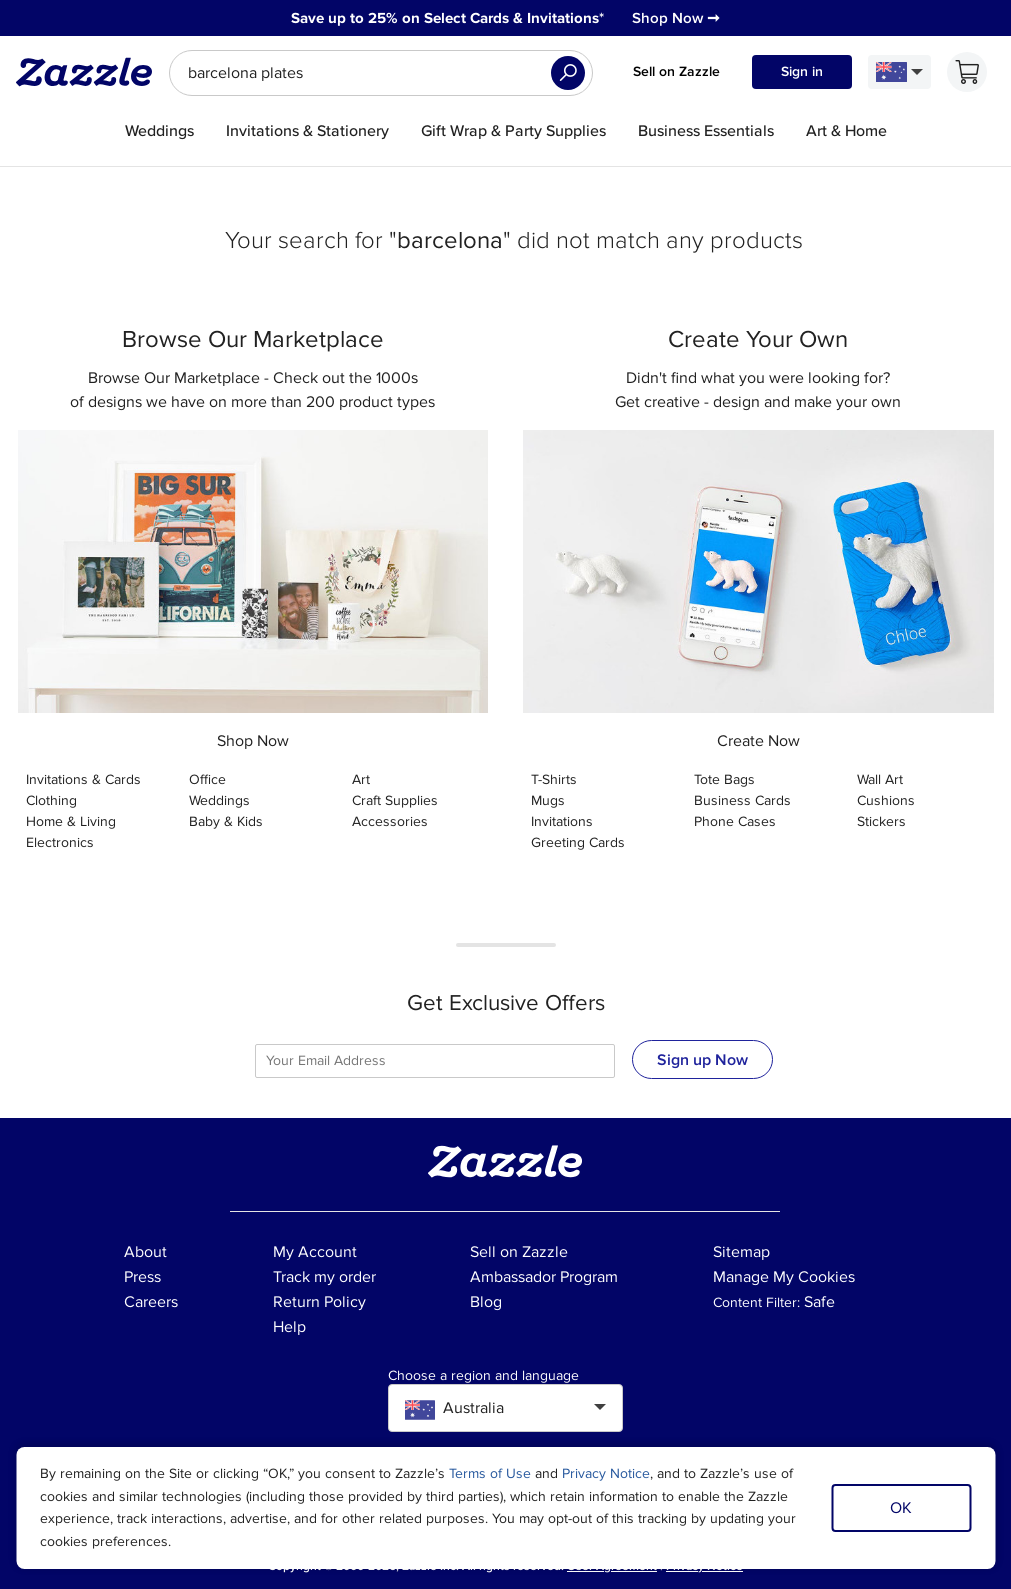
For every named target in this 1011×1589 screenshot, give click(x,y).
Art (361, 779)
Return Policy (319, 1302)
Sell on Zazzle (676, 71)
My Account (315, 1252)
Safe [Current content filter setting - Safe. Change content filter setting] (819, 1302)
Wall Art (880, 779)
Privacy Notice (606, 1473)
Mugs (548, 800)
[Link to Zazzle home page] (91, 72)
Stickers (881, 821)
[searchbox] (381, 73)
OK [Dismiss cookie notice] (901, 1508)
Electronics (60, 842)
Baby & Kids (226, 821)
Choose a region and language (483, 1376)
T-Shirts (554, 779)
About (145, 1252)
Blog (486, 1302)
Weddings (219, 800)
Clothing (51, 800)
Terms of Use (490, 1473)
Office (207, 779)
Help (289, 1327)
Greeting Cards (578, 842)
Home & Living (71, 821)
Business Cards (742, 800)
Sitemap (741, 1252)
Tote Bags (724, 779)
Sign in (802, 71)
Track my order (324, 1277)
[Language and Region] (899, 72)
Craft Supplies (395, 800)
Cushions (886, 800)
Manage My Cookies (784, 1277)
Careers (151, 1302)
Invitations (562, 821)
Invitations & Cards (83, 779)
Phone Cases (735, 821)
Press (142, 1277)
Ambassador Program (544, 1277)
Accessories (390, 821)
